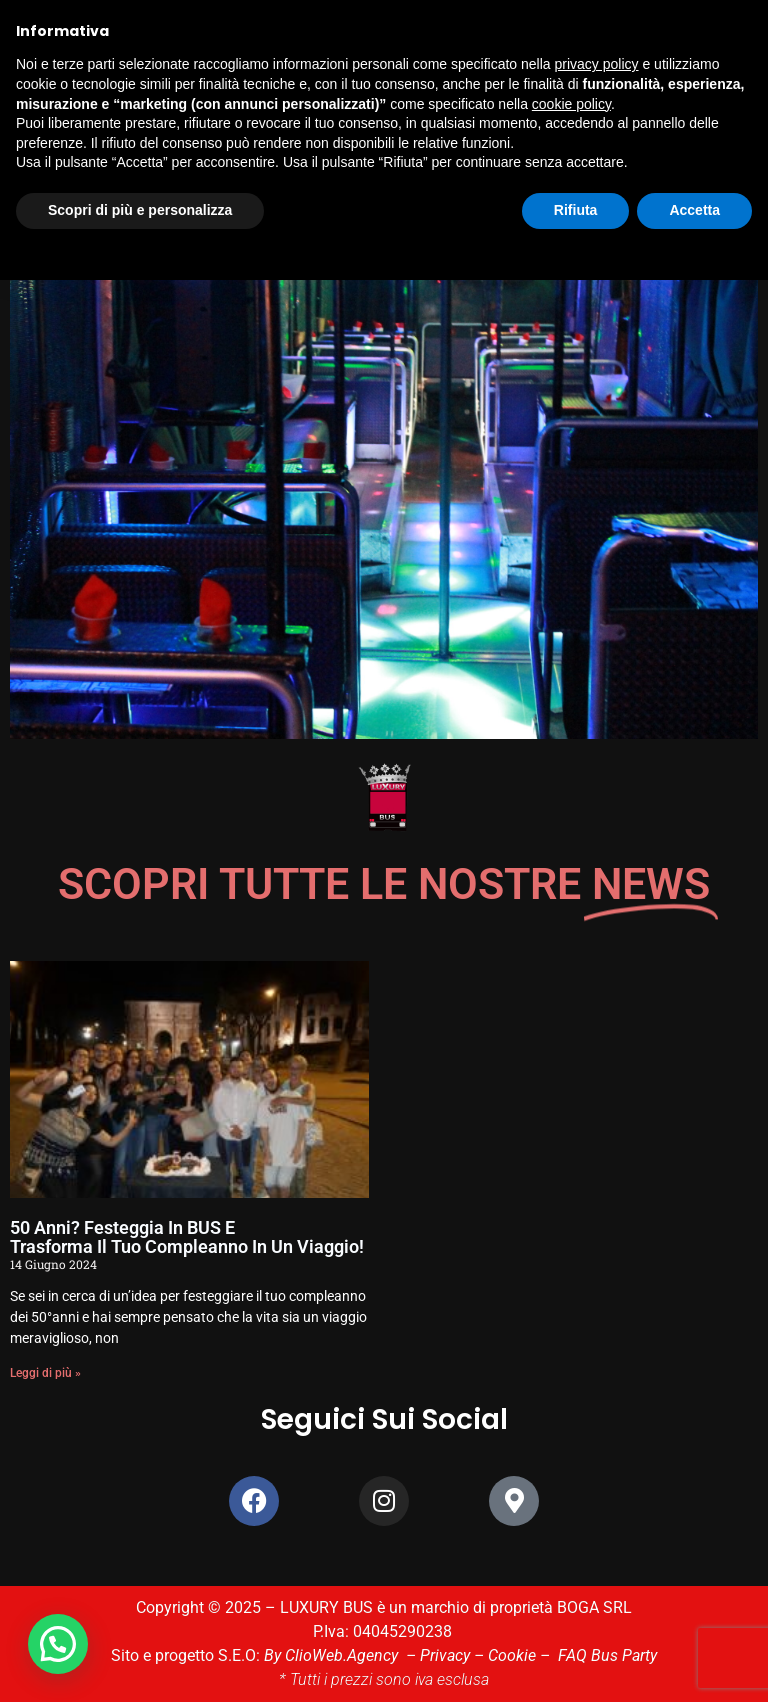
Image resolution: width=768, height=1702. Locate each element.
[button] (63, 1641)
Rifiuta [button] (576, 210)
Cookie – (523, 1655)
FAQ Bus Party (607, 1655)
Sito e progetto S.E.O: (187, 1655)
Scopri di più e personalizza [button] (140, 210)
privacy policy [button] (597, 64)
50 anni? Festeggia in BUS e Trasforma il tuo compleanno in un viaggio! (187, 1237)
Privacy (445, 1655)
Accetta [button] (694, 210)
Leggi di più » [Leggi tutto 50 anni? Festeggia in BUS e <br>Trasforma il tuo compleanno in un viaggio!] (45, 1373)
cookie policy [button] (571, 104)
